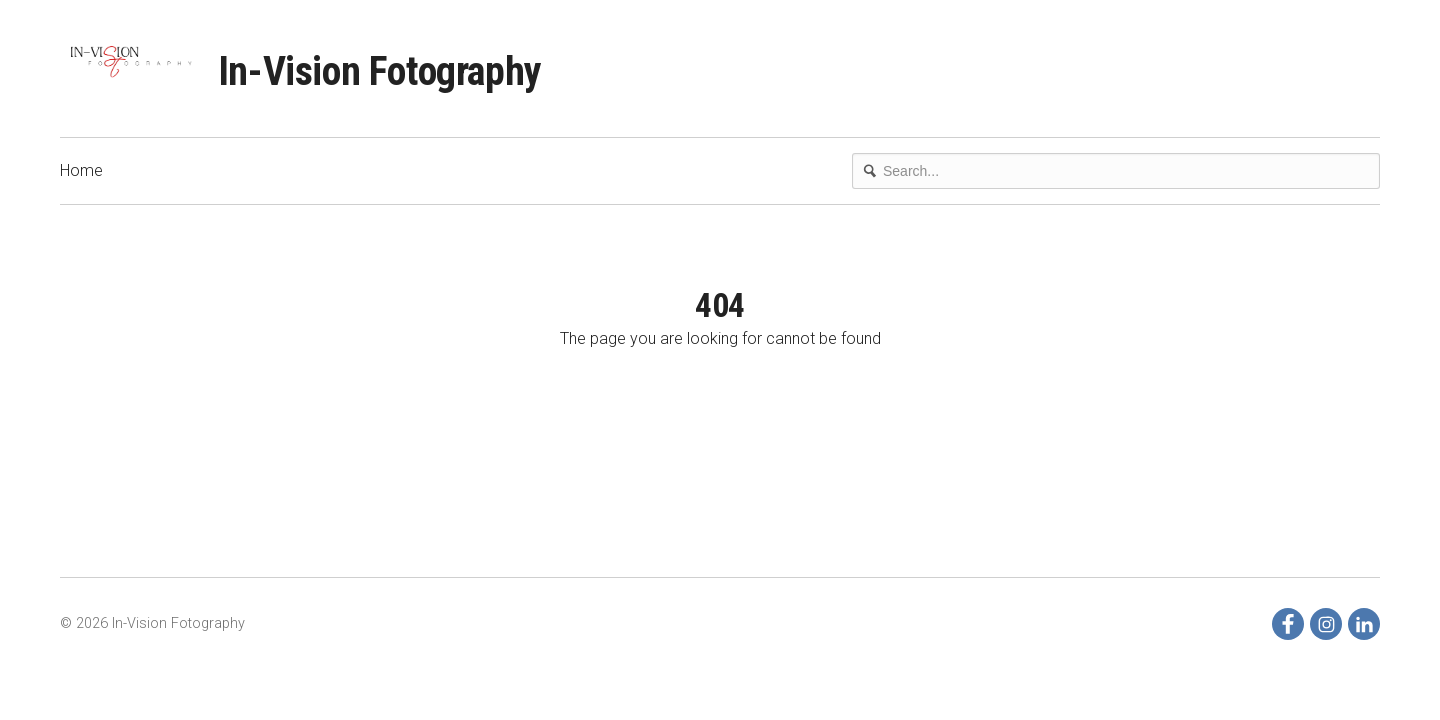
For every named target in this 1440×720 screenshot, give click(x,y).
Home (81, 170)
